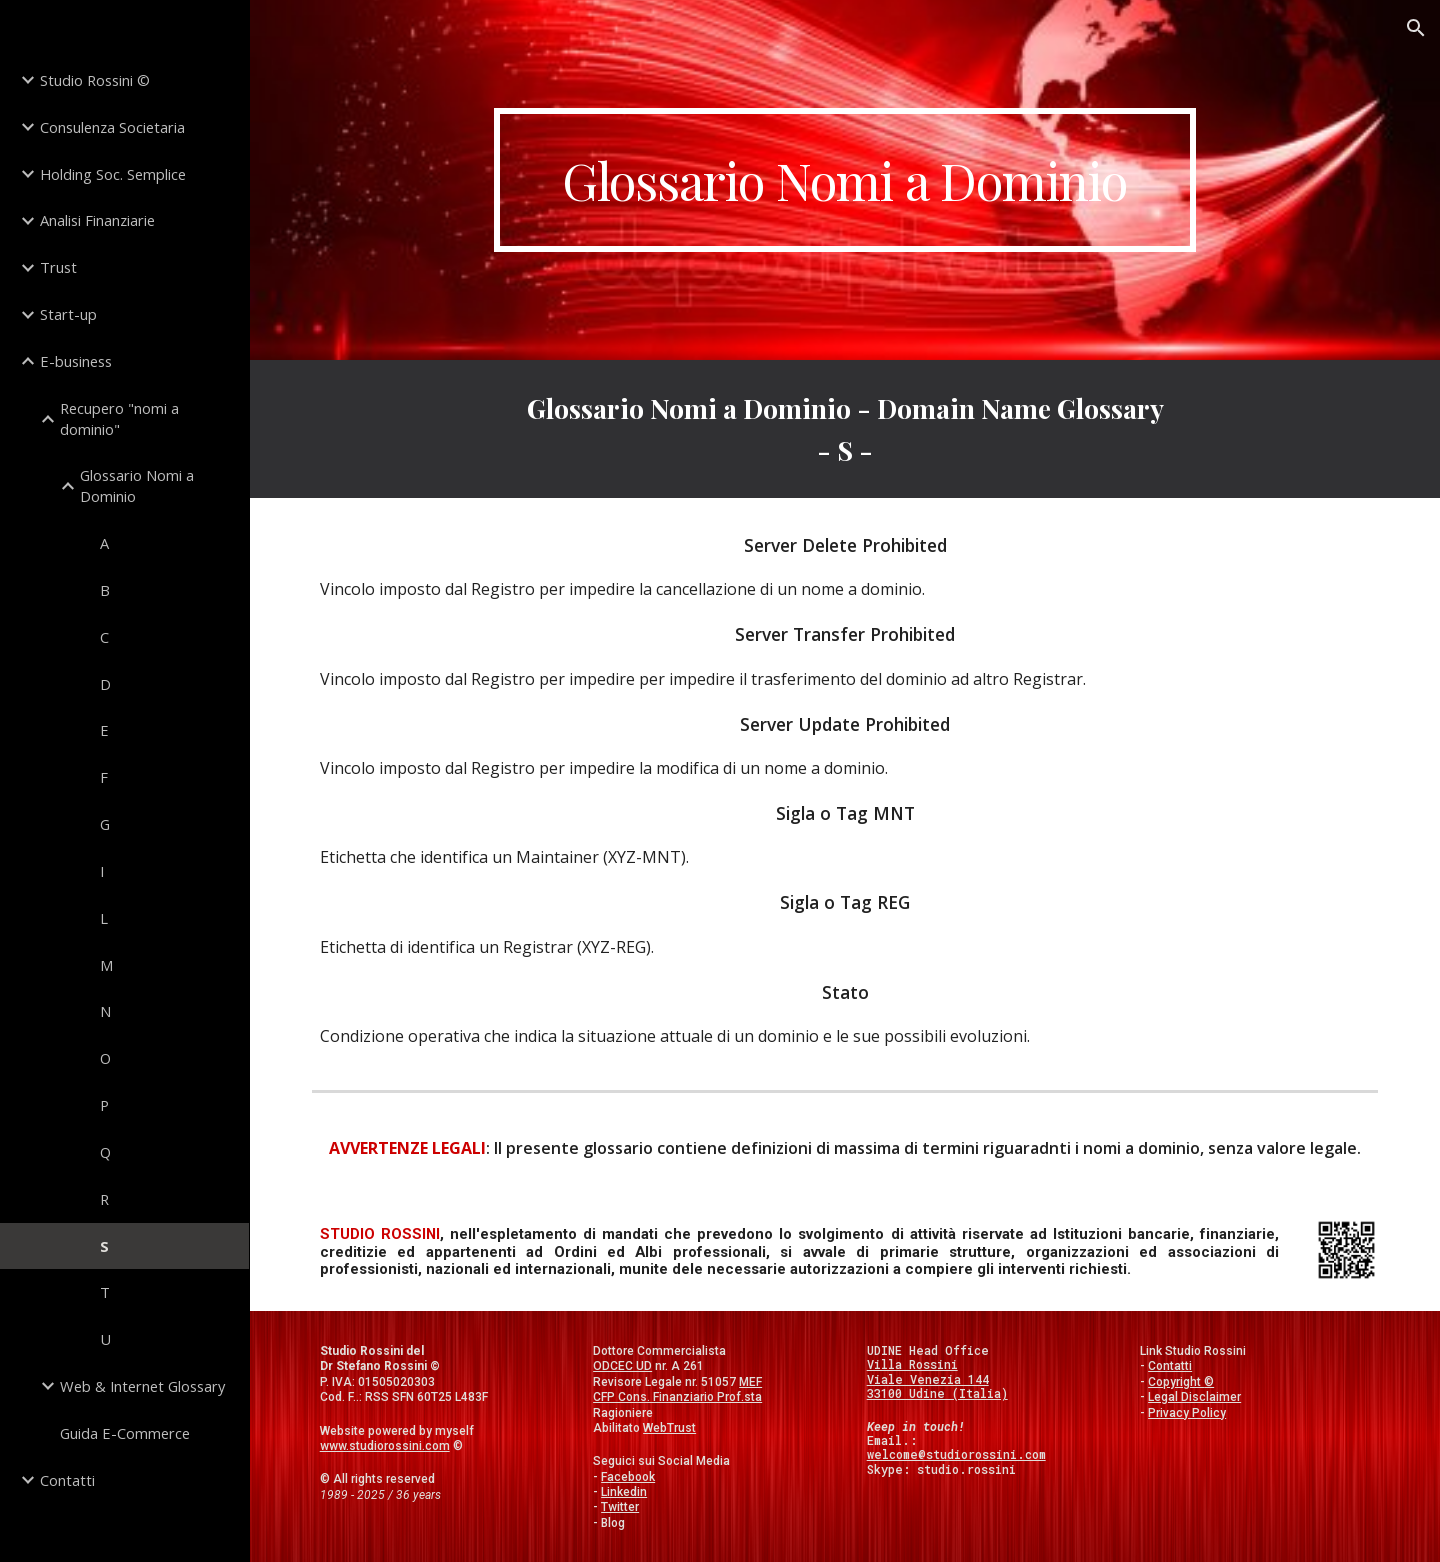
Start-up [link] (68, 314)
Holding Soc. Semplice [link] (113, 174)
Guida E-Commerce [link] (125, 1433)
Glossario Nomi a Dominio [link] (137, 485)
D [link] (105, 684)
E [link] (104, 730)
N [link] (105, 1011)
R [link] (104, 1199)
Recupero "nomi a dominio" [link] (119, 418)
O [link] (105, 1058)
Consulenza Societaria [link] (112, 127)
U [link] (105, 1339)
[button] (1416, 28)
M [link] (106, 965)
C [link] (104, 637)
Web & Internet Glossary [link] (142, 1386)
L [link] (104, 918)
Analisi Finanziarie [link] (97, 220)
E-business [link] (76, 361)
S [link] (104, 1246)
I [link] (102, 871)
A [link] (104, 543)
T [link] (105, 1292)
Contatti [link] (67, 1480)
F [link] (104, 777)
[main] (845, 180)
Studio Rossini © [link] (95, 80)
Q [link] (105, 1152)
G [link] (105, 824)
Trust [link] (58, 267)
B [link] (105, 590)
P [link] (104, 1105)
